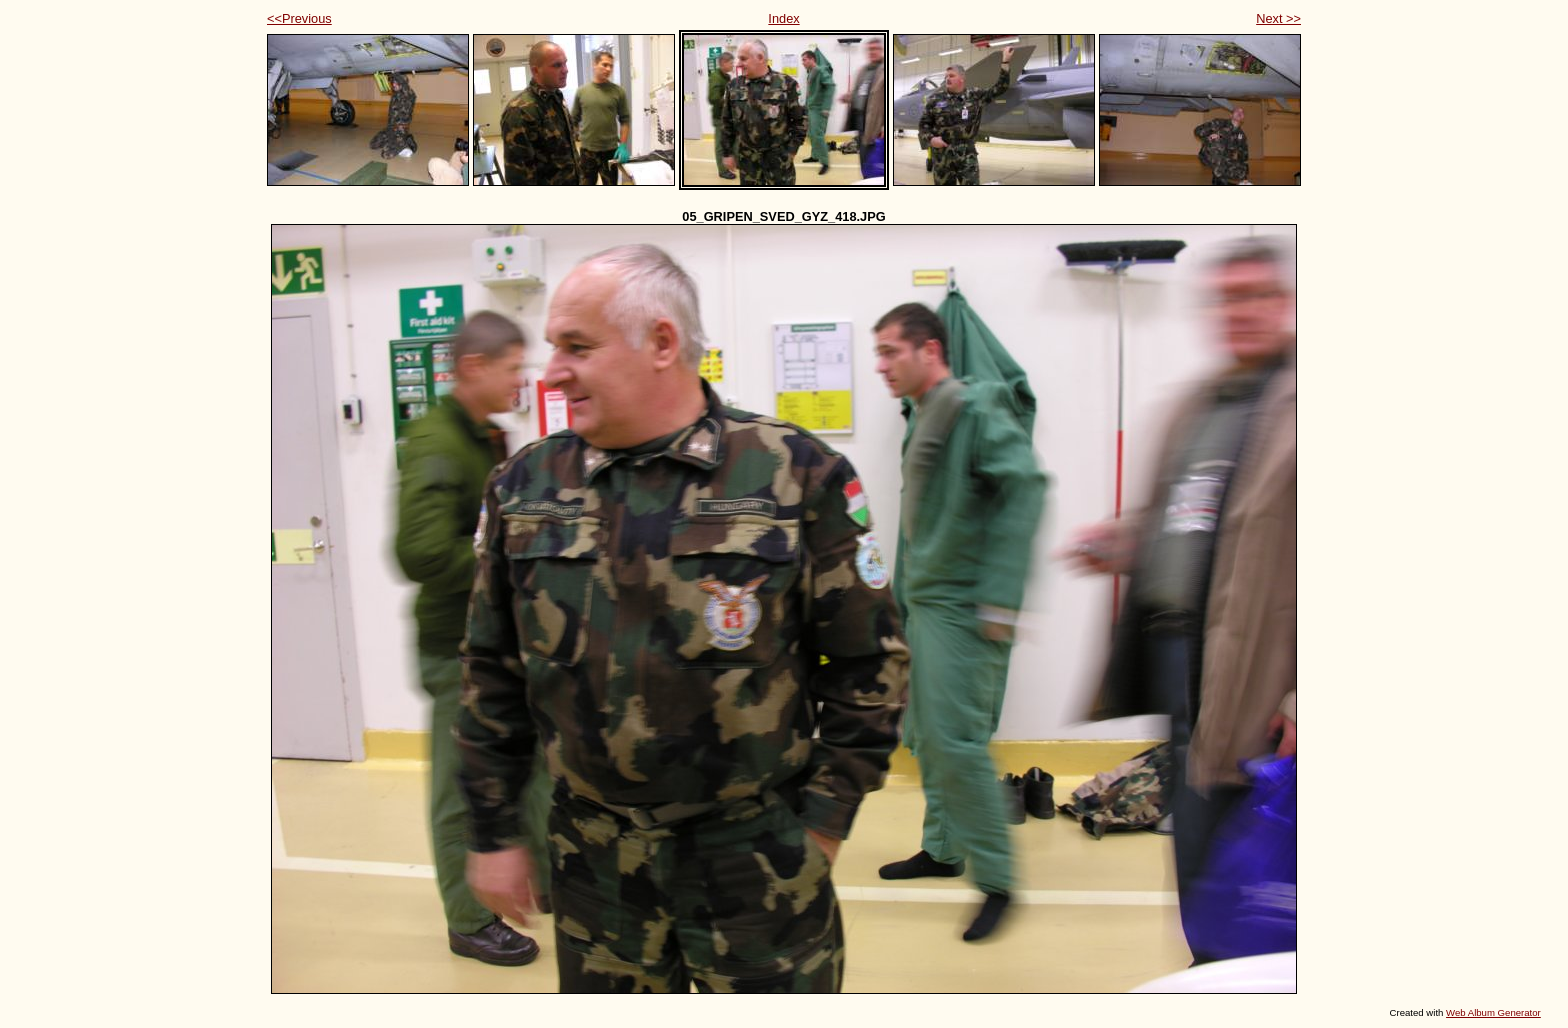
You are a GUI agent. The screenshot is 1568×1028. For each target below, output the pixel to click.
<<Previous (299, 18)
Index (783, 18)
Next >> (1278, 18)
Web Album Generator (1493, 1012)
